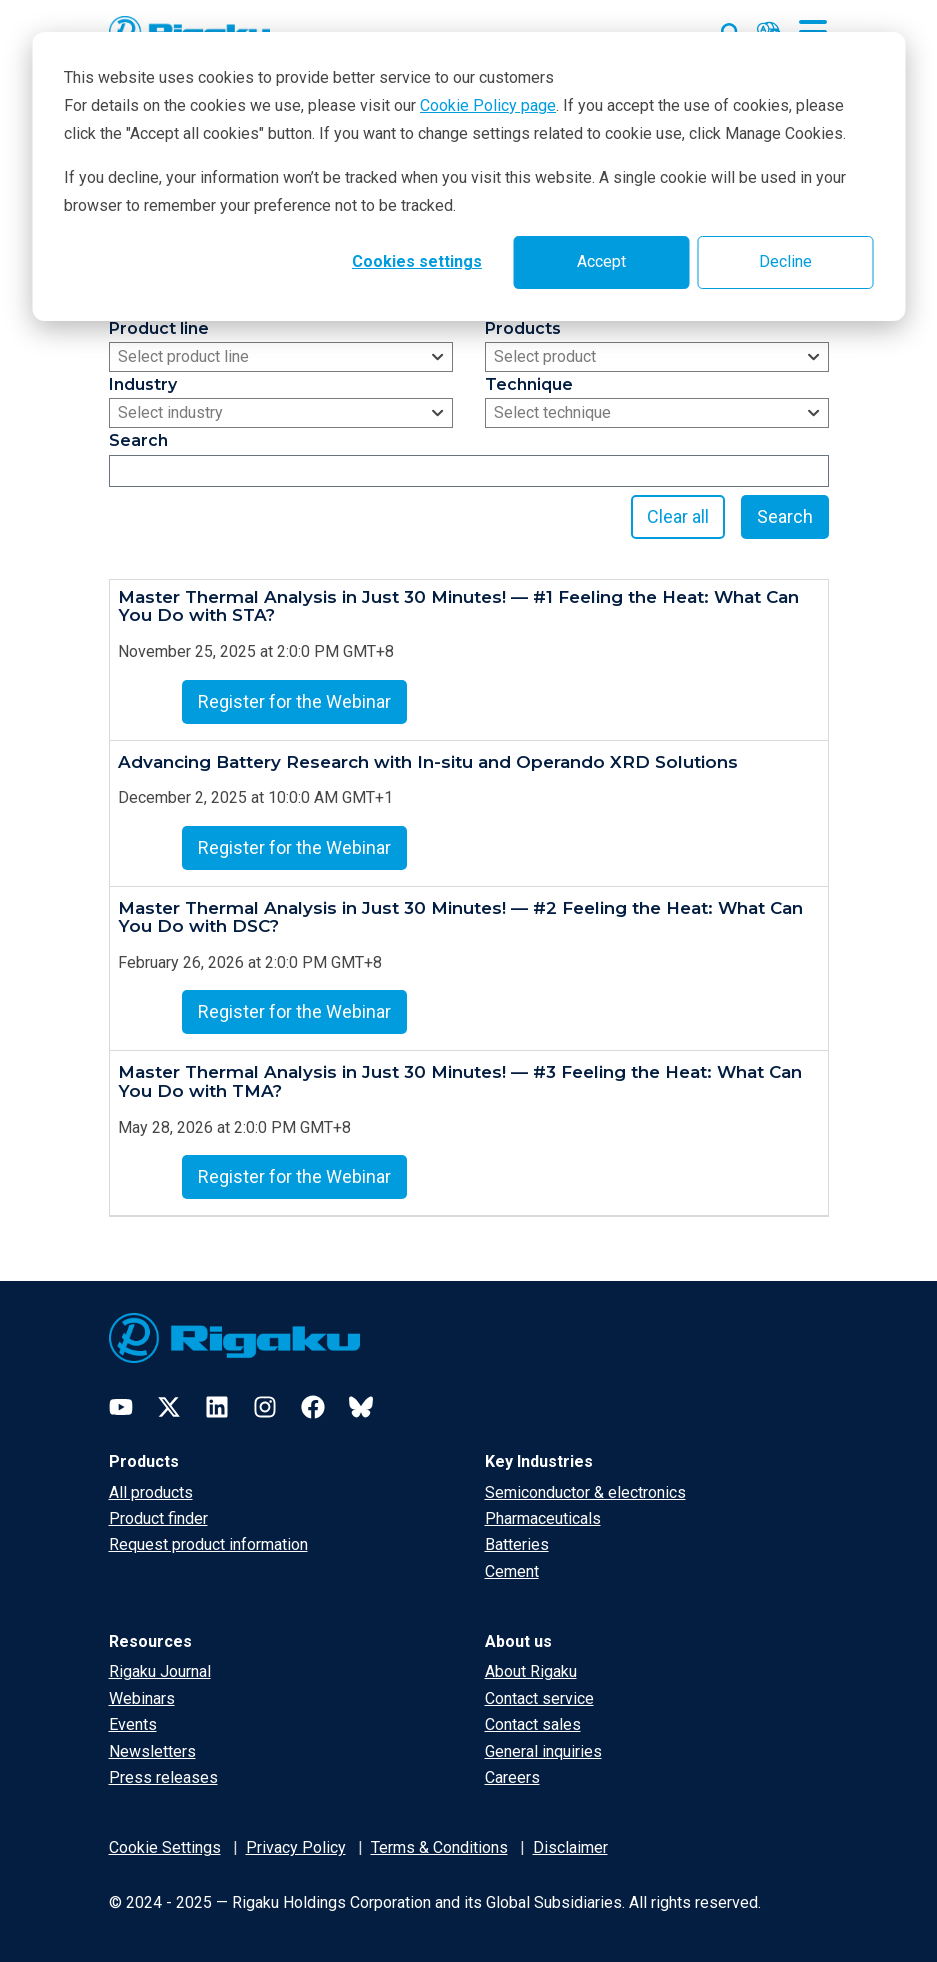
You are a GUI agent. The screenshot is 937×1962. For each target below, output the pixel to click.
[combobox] (281, 357)
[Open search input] (731, 29)
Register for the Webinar (294, 701)
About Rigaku (531, 1671)
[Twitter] (169, 1407)
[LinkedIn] (217, 1407)
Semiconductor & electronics (585, 1492)
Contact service (539, 1698)
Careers (512, 1777)
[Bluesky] (361, 1407)
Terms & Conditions (439, 1847)
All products (151, 1492)
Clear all (678, 516)
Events (133, 1724)
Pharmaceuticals (543, 1518)
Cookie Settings (165, 1847)
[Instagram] (265, 1407)
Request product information (208, 1544)
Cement (512, 1571)
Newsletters (152, 1751)
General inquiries (543, 1751)
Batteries (517, 1544)
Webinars (142, 1698)
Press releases (163, 1777)
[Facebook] (313, 1407)
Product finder (158, 1518)
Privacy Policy (296, 1847)
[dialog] (468, 176)
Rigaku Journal (160, 1671)
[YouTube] (121, 1407)
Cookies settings (417, 261)
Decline (785, 261)
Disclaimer (570, 1847)
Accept (601, 261)
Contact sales (533, 1724)
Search (785, 516)
